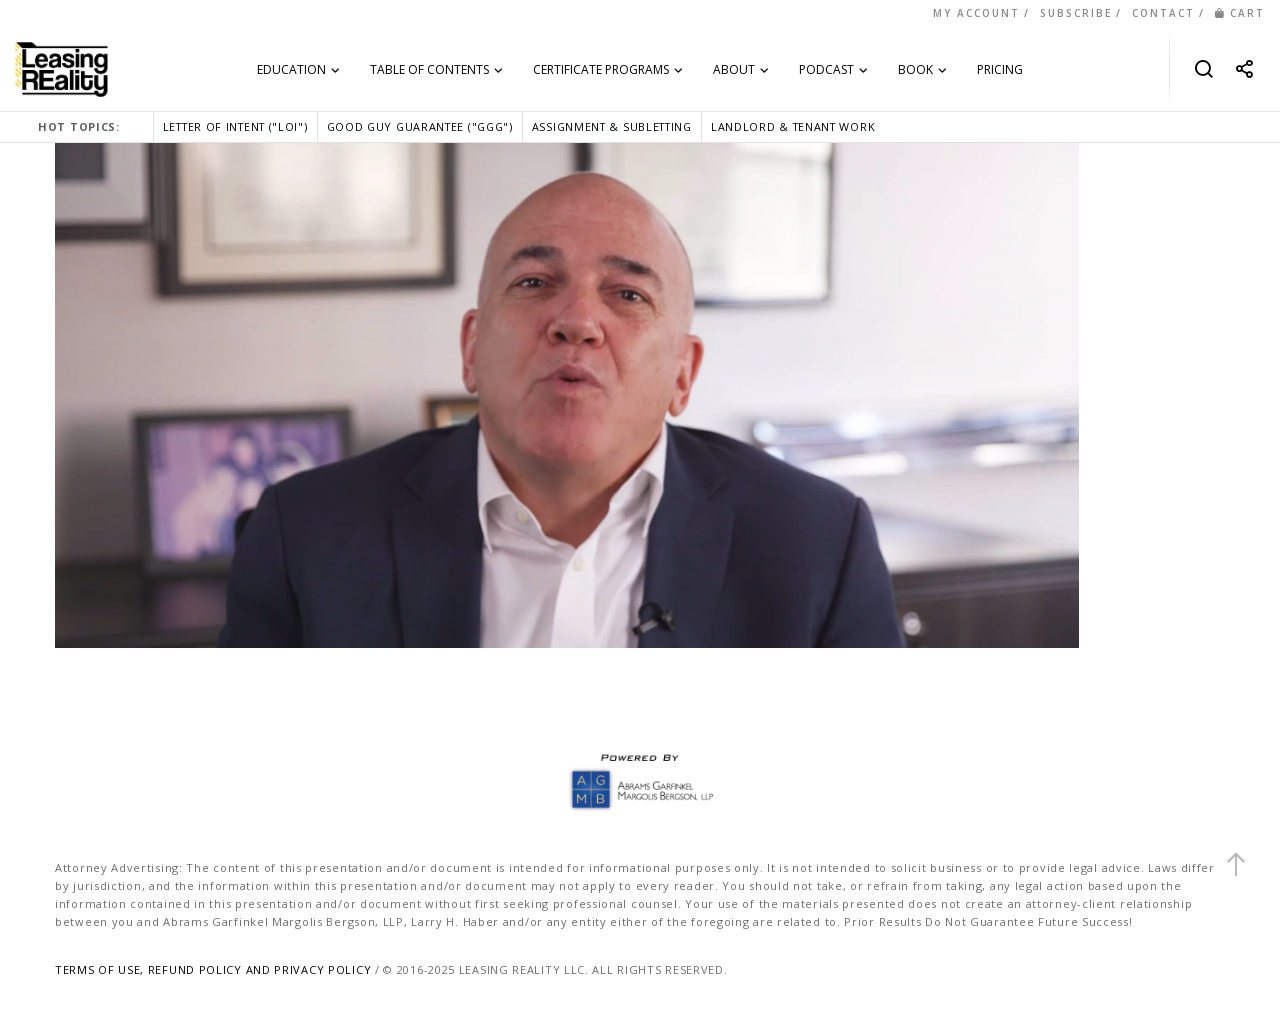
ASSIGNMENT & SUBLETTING (612, 126)
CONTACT (1163, 13)
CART (1240, 13)
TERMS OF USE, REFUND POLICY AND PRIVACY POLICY (213, 969)
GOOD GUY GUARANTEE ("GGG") (420, 126)
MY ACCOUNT (976, 13)
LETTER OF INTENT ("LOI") (235, 126)
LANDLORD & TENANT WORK (793, 126)
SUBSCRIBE (1076, 13)
